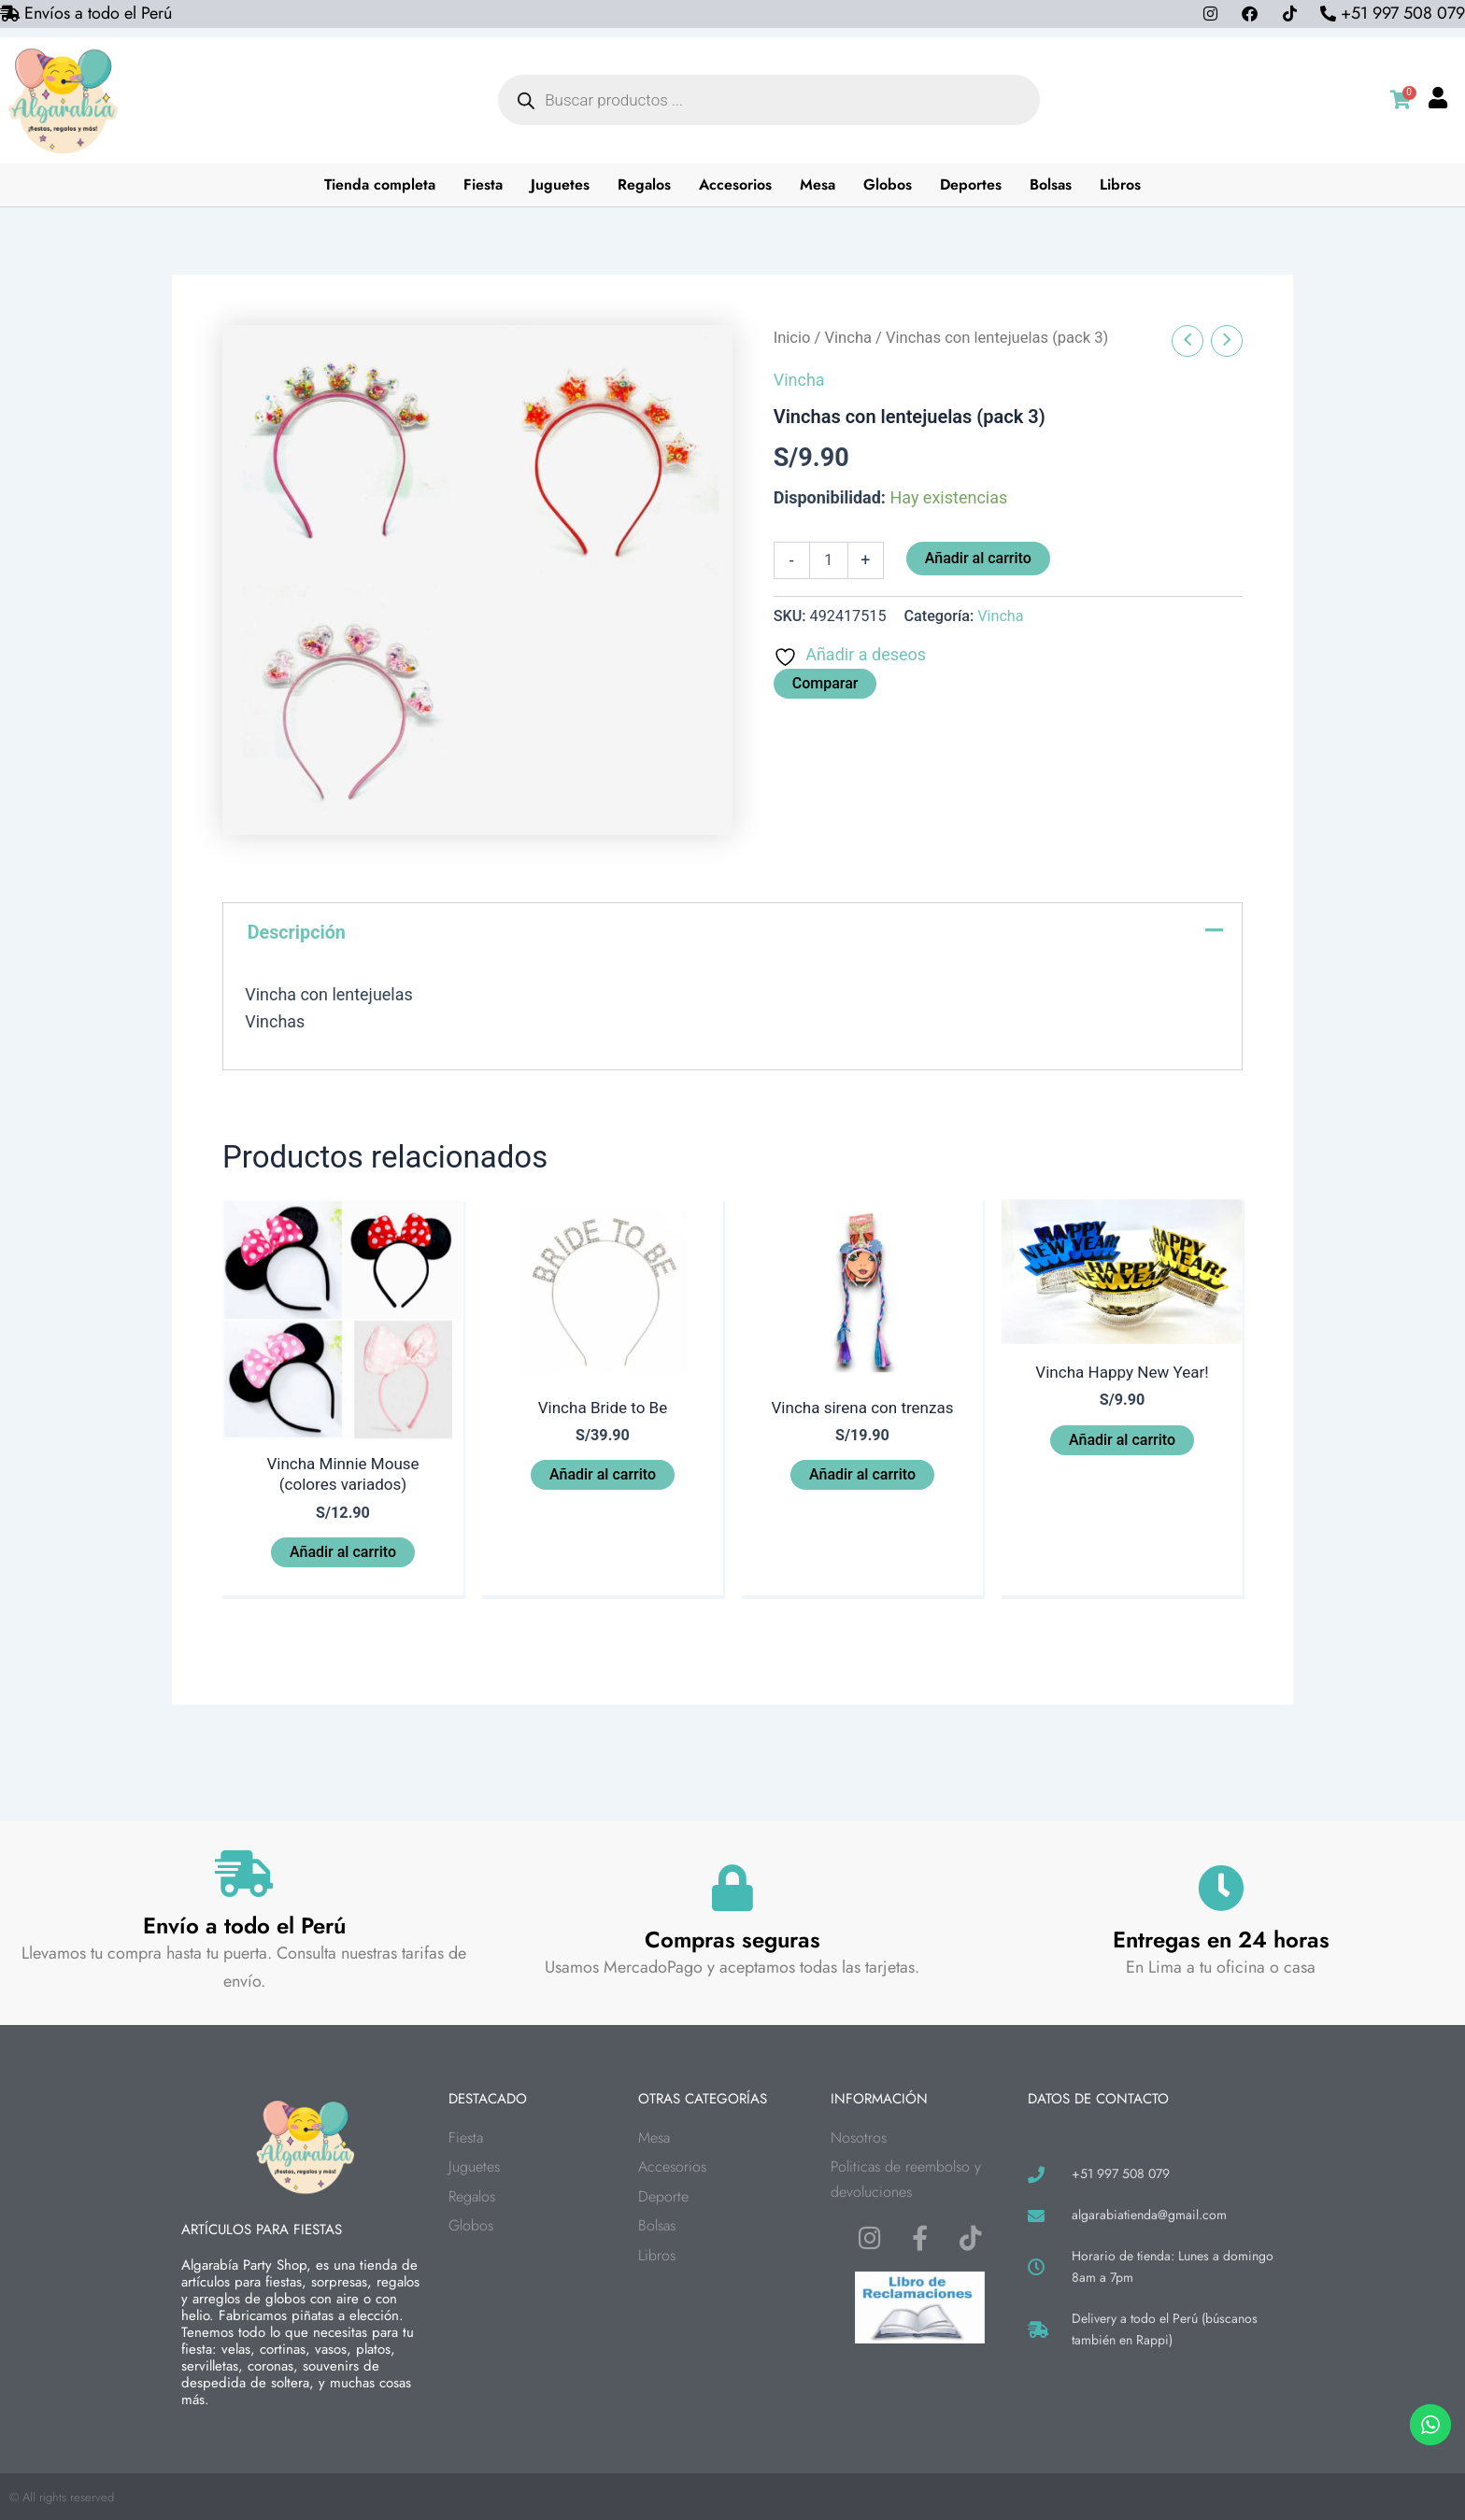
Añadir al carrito (978, 558)
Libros (1121, 184)
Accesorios (736, 184)
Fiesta (484, 184)
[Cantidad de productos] (828, 560)
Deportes (972, 184)
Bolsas (1052, 184)
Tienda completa (380, 184)
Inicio (792, 338)
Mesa (818, 184)
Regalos (645, 184)
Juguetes (561, 184)
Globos (888, 184)
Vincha (848, 338)
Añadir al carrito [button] (343, 1555)
